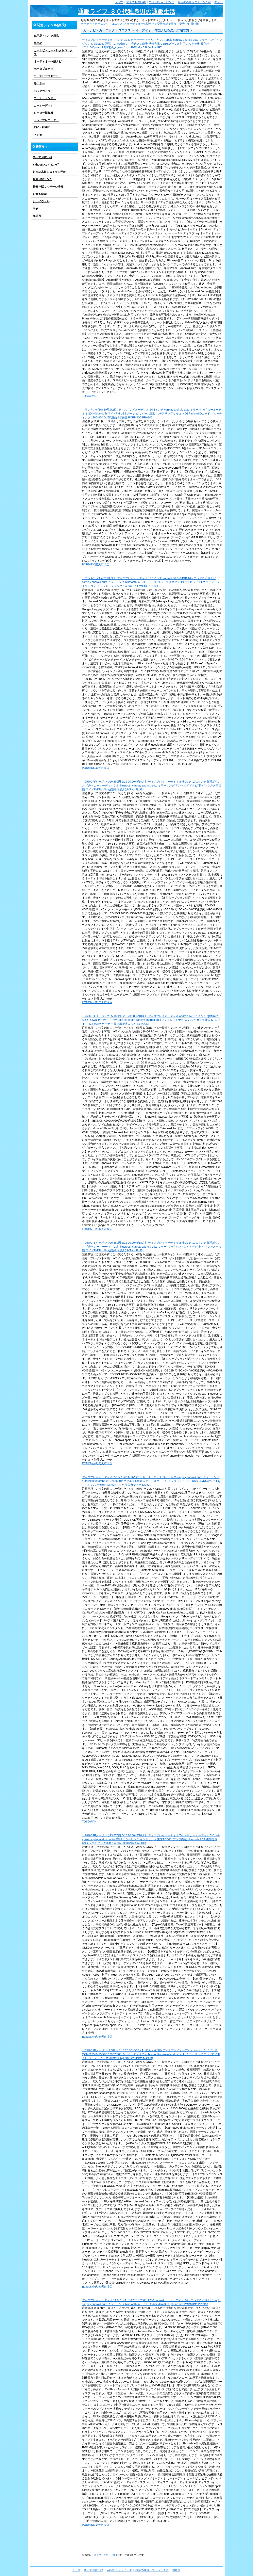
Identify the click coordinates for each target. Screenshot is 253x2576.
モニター (39, 83)
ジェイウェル (41, 201)
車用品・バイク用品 (46, 35)
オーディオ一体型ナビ (47, 61)
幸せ (35, 208)
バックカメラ (42, 90)
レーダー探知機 (43, 112)
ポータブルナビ (43, 68)
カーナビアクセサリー (47, 76)
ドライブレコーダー (46, 120)
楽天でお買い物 (136, 2)
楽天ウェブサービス (104, 2555)
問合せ (218, 2)
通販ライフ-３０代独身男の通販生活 (126, 11)
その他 (38, 135)
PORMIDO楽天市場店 (95, 564)
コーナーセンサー (45, 98)
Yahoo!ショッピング (161, 2)
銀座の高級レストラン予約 (194, 2)
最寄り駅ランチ (42, 179)
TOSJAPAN (89, 395)
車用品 (38, 43)
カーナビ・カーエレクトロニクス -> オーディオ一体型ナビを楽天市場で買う (129, 23)
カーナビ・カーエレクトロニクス (53, 52)
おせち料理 (40, 194)
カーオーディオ (43, 105)
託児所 (37, 216)
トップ (119, 2)
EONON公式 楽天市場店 (97, 1002)
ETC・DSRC (42, 127)
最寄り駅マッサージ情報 (48, 186)
